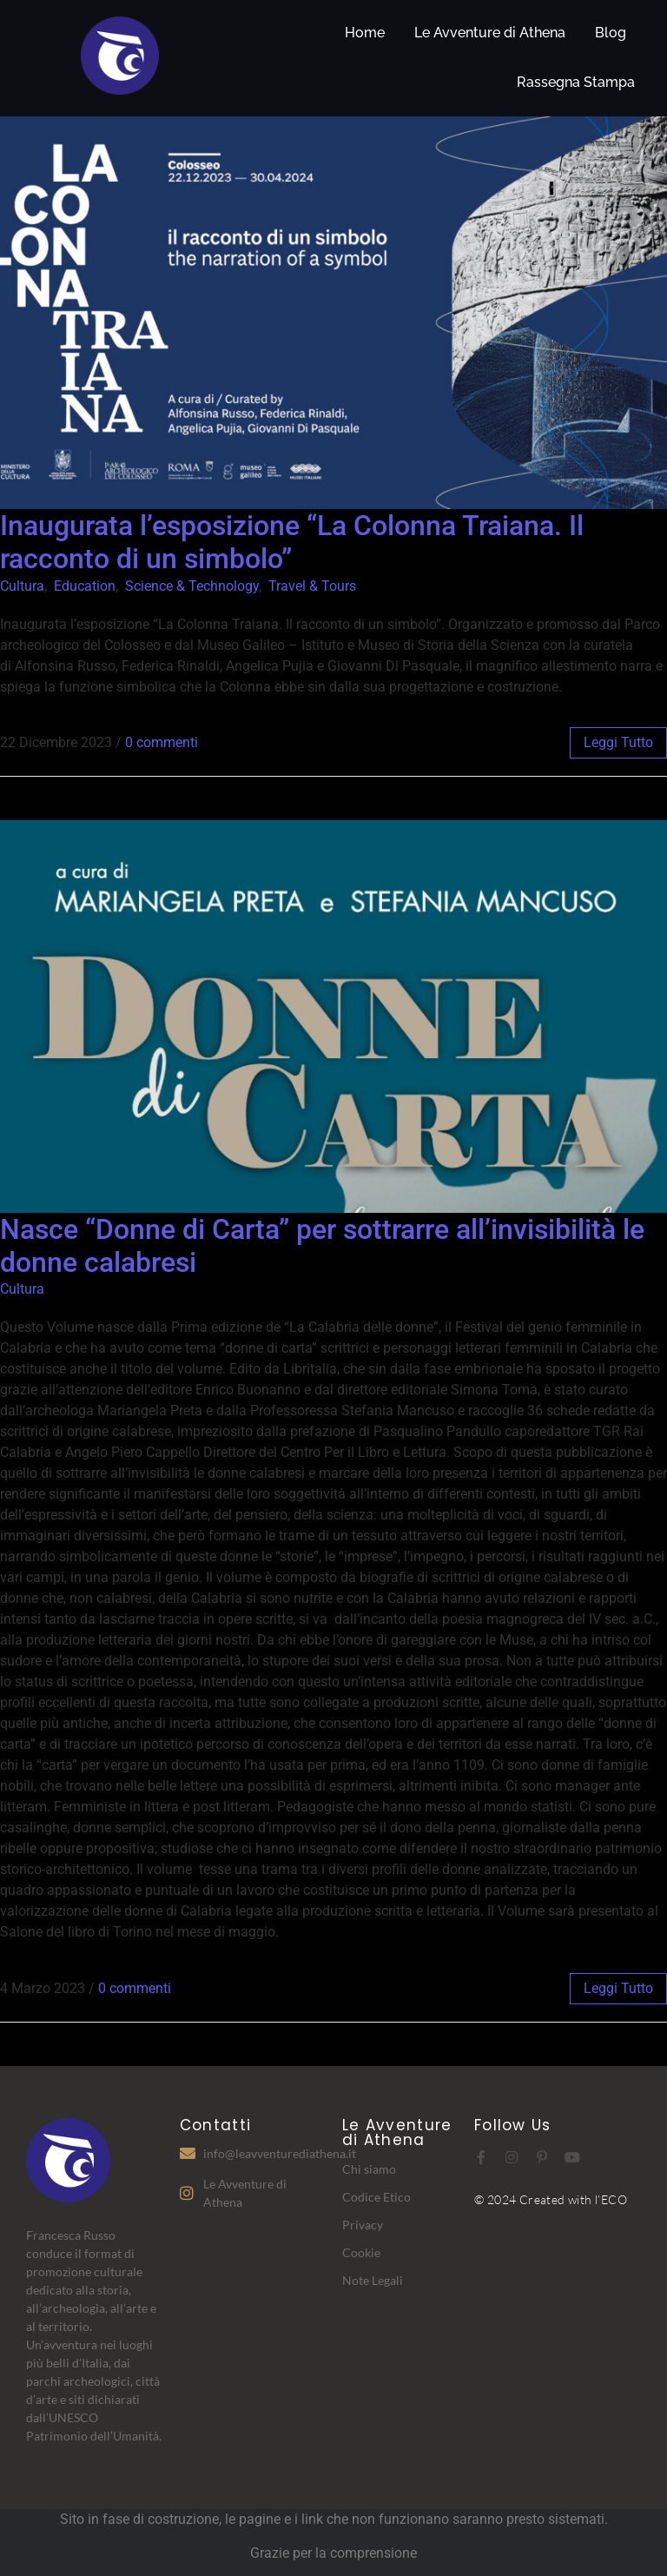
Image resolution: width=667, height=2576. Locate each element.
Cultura (22, 586)
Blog (610, 32)
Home (365, 32)
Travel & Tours (312, 586)
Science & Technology (192, 586)
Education (85, 586)
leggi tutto (618, 742)
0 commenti (161, 742)
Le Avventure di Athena (489, 32)
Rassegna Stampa (576, 82)
